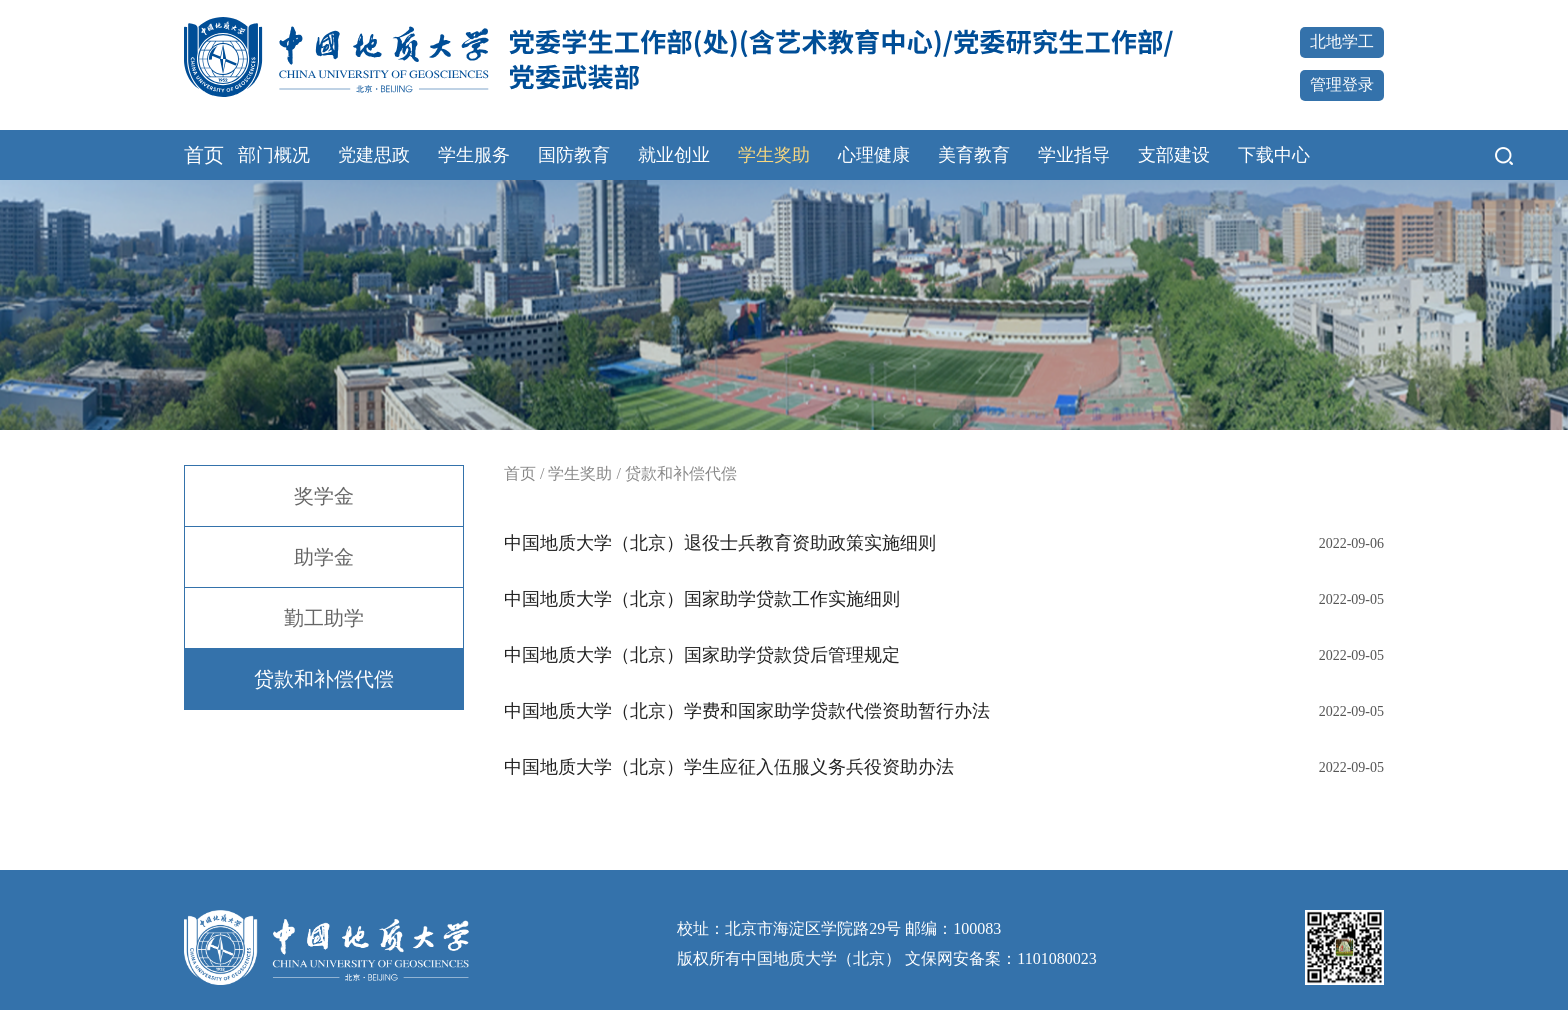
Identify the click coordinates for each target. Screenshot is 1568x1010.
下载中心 (1274, 155)
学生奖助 (774, 155)
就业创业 (674, 155)
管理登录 (1342, 84)
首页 (204, 155)
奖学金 (324, 496)
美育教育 (974, 155)
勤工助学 (324, 618)
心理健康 (874, 155)
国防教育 (574, 155)
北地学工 (1342, 41)
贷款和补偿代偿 (324, 679)
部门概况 (274, 155)
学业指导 (1074, 155)
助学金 (324, 557)
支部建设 (1174, 155)
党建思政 (374, 155)
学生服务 (474, 155)
